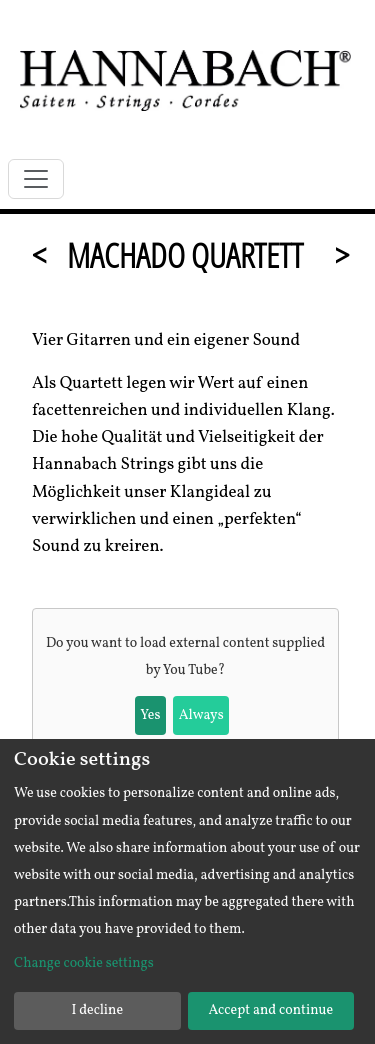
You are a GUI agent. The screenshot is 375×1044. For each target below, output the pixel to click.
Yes (150, 715)
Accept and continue (270, 1010)
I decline (97, 1010)
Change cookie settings (84, 963)
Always (201, 715)
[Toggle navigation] (36, 179)
